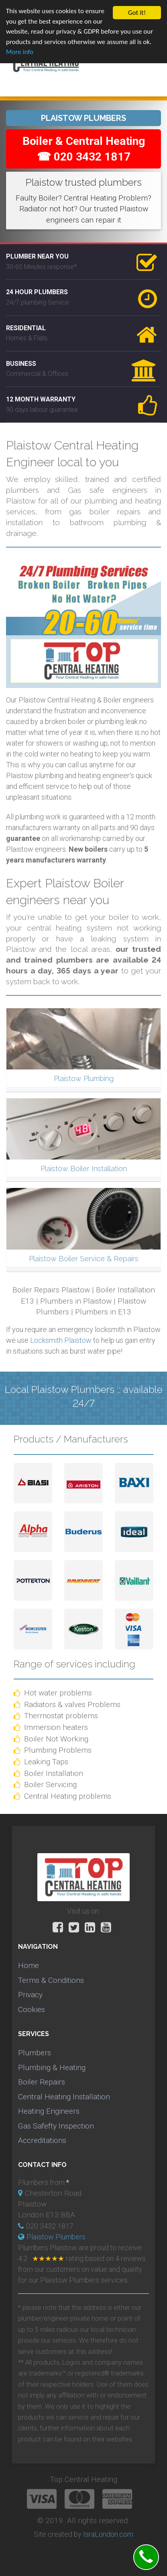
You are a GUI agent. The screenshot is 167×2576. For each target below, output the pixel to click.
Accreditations (42, 2140)
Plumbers (34, 2052)
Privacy (30, 1994)
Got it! (137, 12)
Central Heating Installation (64, 2096)
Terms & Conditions (51, 1980)
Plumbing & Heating (52, 2067)
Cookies (31, 2009)
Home (28, 1965)
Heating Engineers (48, 2111)
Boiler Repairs (41, 2081)
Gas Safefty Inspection (56, 2126)
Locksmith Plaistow (61, 1340)
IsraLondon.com (108, 2534)
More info (19, 52)
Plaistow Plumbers (56, 2237)
